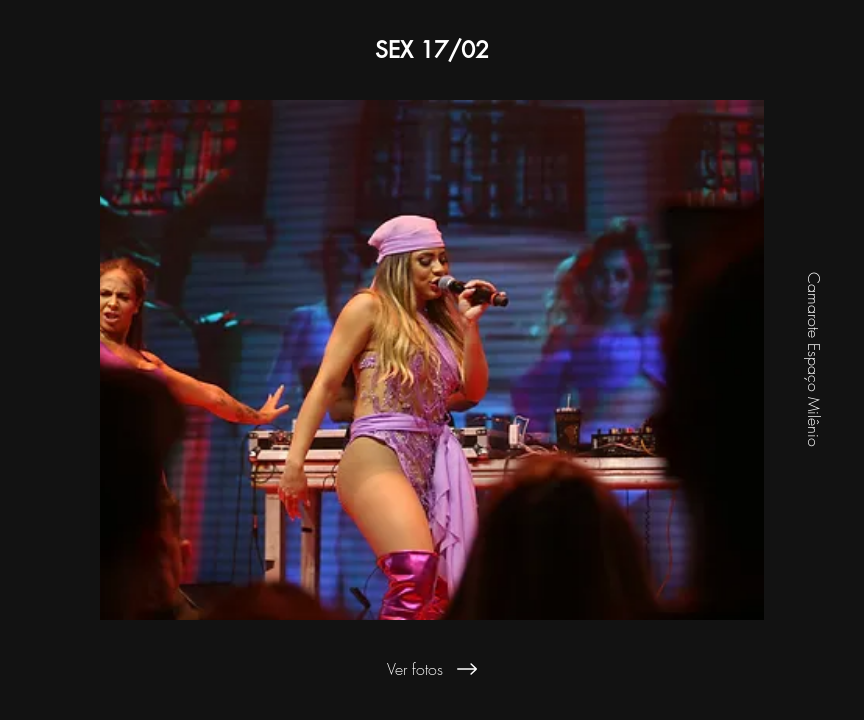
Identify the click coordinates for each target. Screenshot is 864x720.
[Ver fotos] (432, 669)
